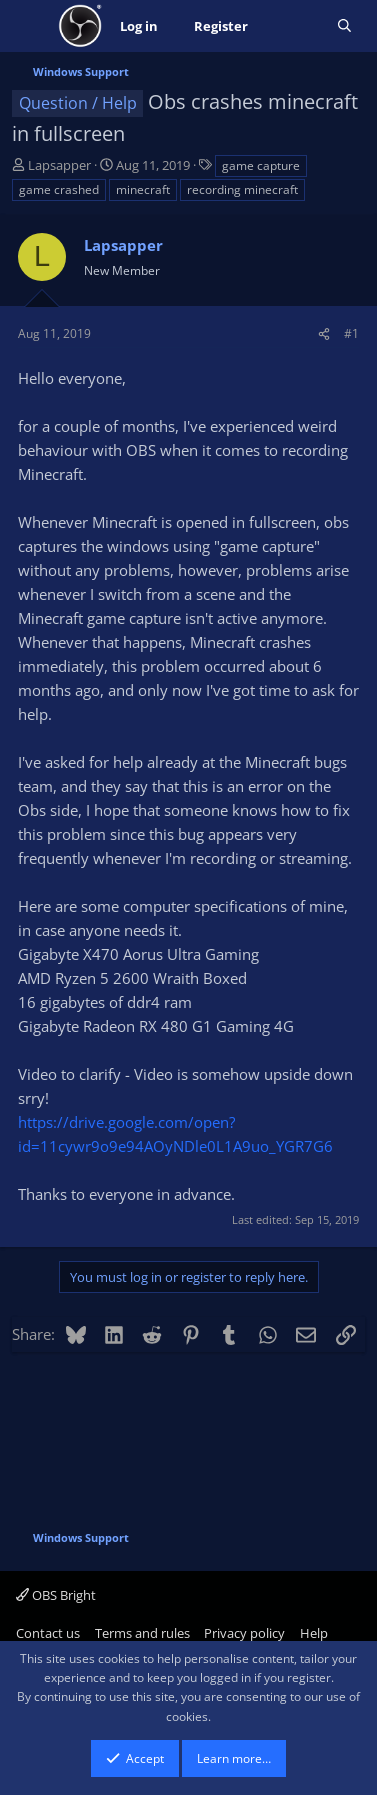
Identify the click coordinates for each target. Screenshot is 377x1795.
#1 (351, 333)
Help (314, 1633)
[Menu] (29, 26)
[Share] (324, 333)
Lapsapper (59, 165)
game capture (261, 165)
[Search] (344, 26)
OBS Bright (56, 1595)
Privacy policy (244, 1633)
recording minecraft (242, 189)
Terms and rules (142, 1633)
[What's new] (292, 26)
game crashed (59, 189)
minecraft (143, 189)
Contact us (48, 1633)
